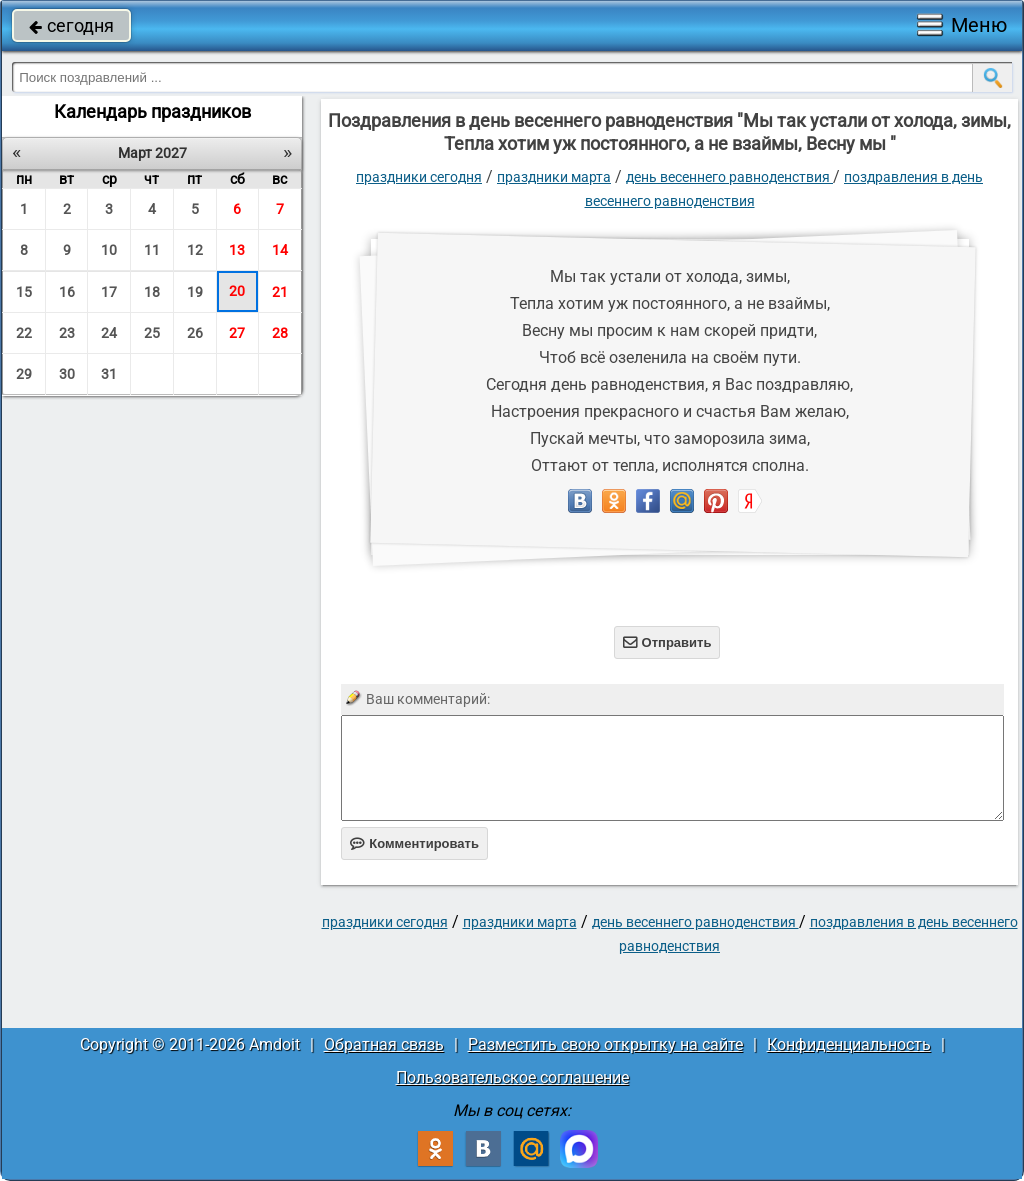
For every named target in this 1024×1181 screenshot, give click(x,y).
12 (195, 250)
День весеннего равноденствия (729, 177)
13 (237, 250)
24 (109, 333)
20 (237, 291)
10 (109, 250)
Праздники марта (554, 177)
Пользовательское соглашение (512, 1077)
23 (67, 333)
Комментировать (414, 843)
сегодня (71, 25)
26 (195, 333)
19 (195, 292)
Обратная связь (384, 1044)
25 (152, 333)
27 (237, 333)
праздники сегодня (419, 177)
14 (280, 250)
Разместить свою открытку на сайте (605, 1044)
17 (109, 292)
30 (67, 374)
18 (152, 292)
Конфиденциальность (849, 1044)
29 (24, 374)
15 (24, 292)
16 (67, 292)
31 (109, 374)
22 (24, 333)
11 (152, 250)
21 (280, 292)
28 (280, 333)
